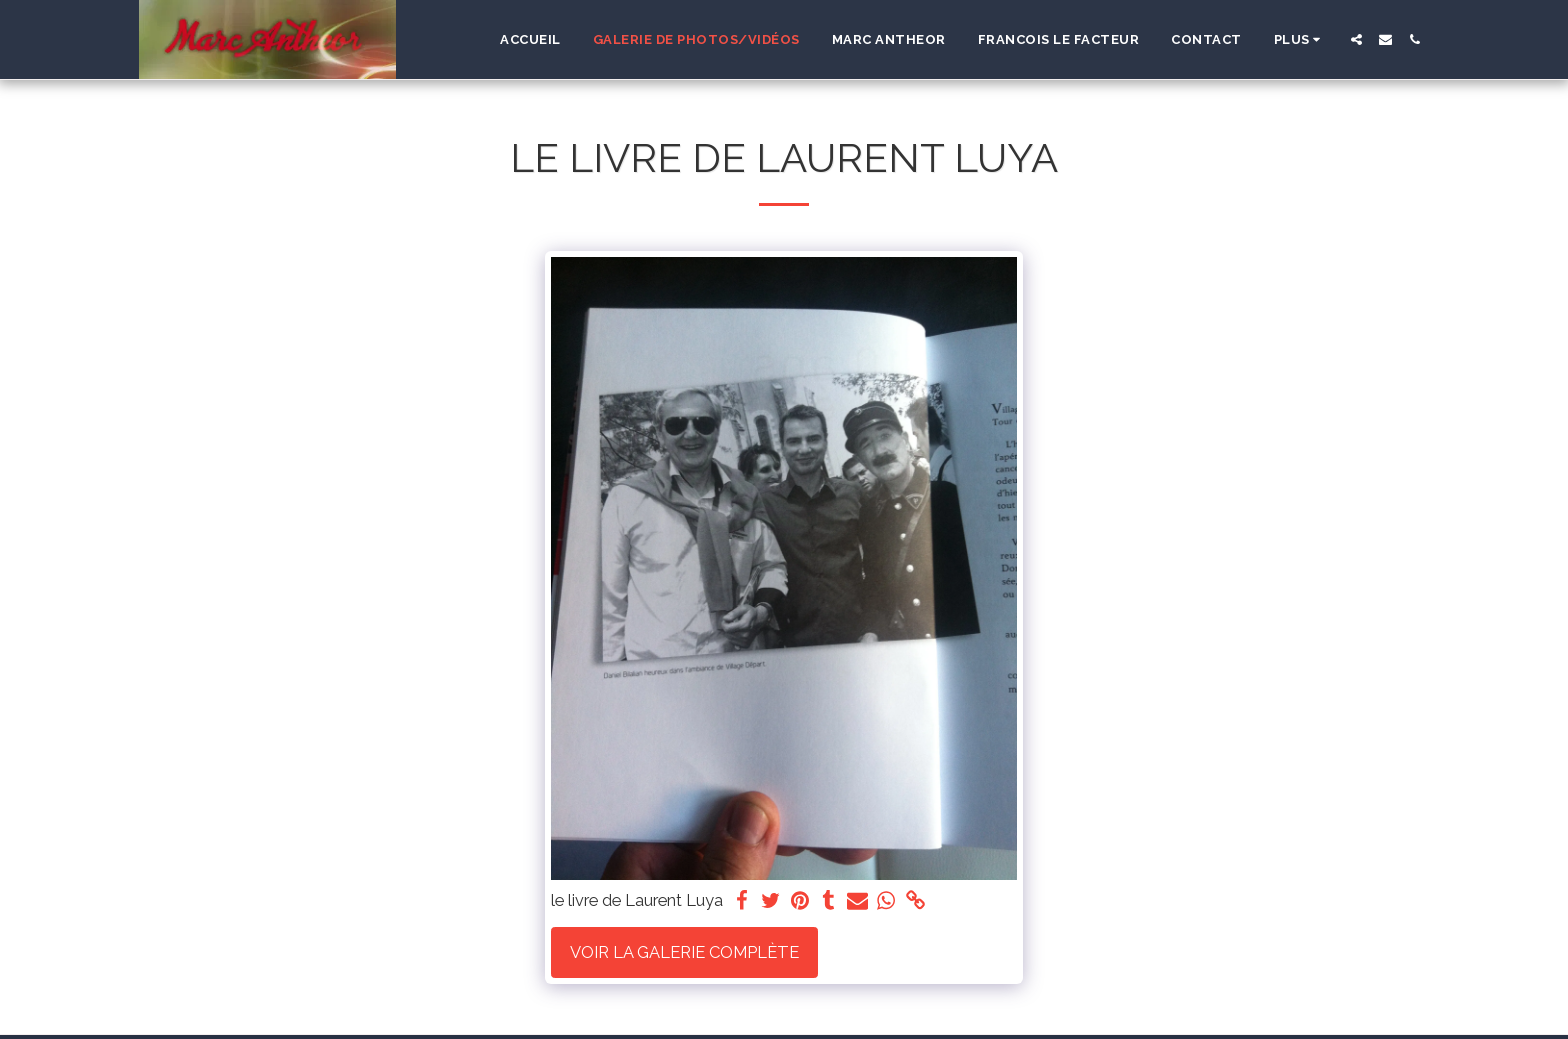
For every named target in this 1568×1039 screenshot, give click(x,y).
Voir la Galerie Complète (684, 952)
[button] (1356, 39)
